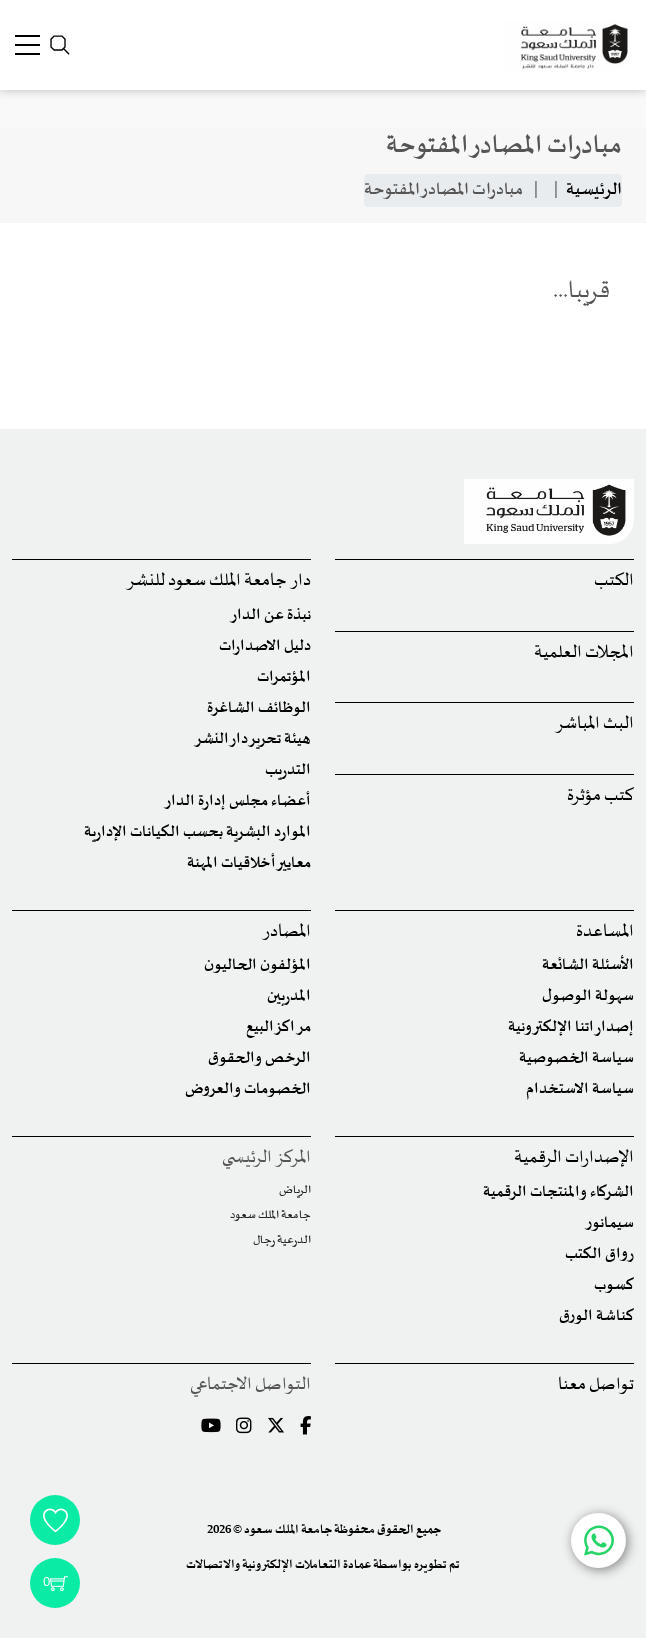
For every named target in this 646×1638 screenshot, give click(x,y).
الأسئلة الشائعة (588, 965)
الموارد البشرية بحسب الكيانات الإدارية (197, 832)
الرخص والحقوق (259, 1058)
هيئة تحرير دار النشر (252, 739)
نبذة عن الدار (270, 615)
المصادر (286, 932)
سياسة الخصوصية (576, 1058)
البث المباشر (594, 724)
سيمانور (609, 1223)
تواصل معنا (596, 1385)
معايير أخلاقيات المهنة (249, 863)
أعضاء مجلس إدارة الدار (237, 801)
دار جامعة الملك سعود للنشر (218, 581)
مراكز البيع (278, 1027)
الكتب (614, 581)
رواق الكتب (599, 1254)
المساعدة (605, 932)
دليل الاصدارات (265, 646)
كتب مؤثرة (600, 796)
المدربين (289, 996)
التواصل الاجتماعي (250, 1385)
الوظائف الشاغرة (259, 708)
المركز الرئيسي (266, 1158)
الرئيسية (594, 190)
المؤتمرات (284, 677)
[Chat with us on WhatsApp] (598, 1540)
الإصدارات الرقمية (574, 1158)
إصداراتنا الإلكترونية (571, 1027)
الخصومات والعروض (248, 1089)
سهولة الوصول (588, 996)
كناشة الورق (596, 1316)
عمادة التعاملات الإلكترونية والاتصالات (278, 1565)
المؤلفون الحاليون (257, 965)
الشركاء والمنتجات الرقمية (558, 1192)
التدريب (288, 770)
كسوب (614, 1285)
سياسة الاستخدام (580, 1089)
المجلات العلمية (584, 653)
